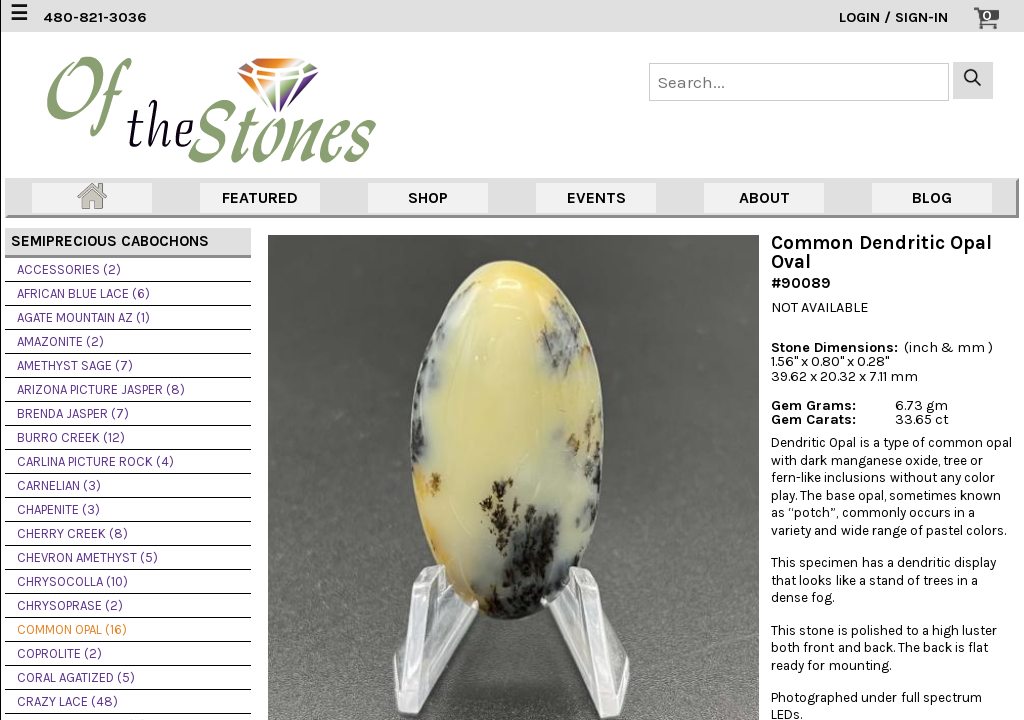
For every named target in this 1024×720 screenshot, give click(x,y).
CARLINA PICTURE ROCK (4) (95, 461)
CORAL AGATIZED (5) (76, 677)
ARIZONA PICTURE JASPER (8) (101, 389)
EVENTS (596, 197)
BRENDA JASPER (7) (73, 413)
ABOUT (764, 197)
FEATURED (260, 197)
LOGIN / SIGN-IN (893, 17)
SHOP (428, 197)
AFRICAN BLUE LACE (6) (83, 293)
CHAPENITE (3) (58, 509)
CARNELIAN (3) (59, 485)
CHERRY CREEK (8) (72, 533)
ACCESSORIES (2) (69, 269)
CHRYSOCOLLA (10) (72, 581)
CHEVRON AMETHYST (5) (87, 557)
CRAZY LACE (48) (67, 701)
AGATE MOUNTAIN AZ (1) (83, 317)
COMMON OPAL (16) (72, 629)
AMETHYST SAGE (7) (75, 365)
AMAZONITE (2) (60, 341)
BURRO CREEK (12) (71, 437)
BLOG (932, 197)
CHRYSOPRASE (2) (70, 605)
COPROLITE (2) (59, 653)
